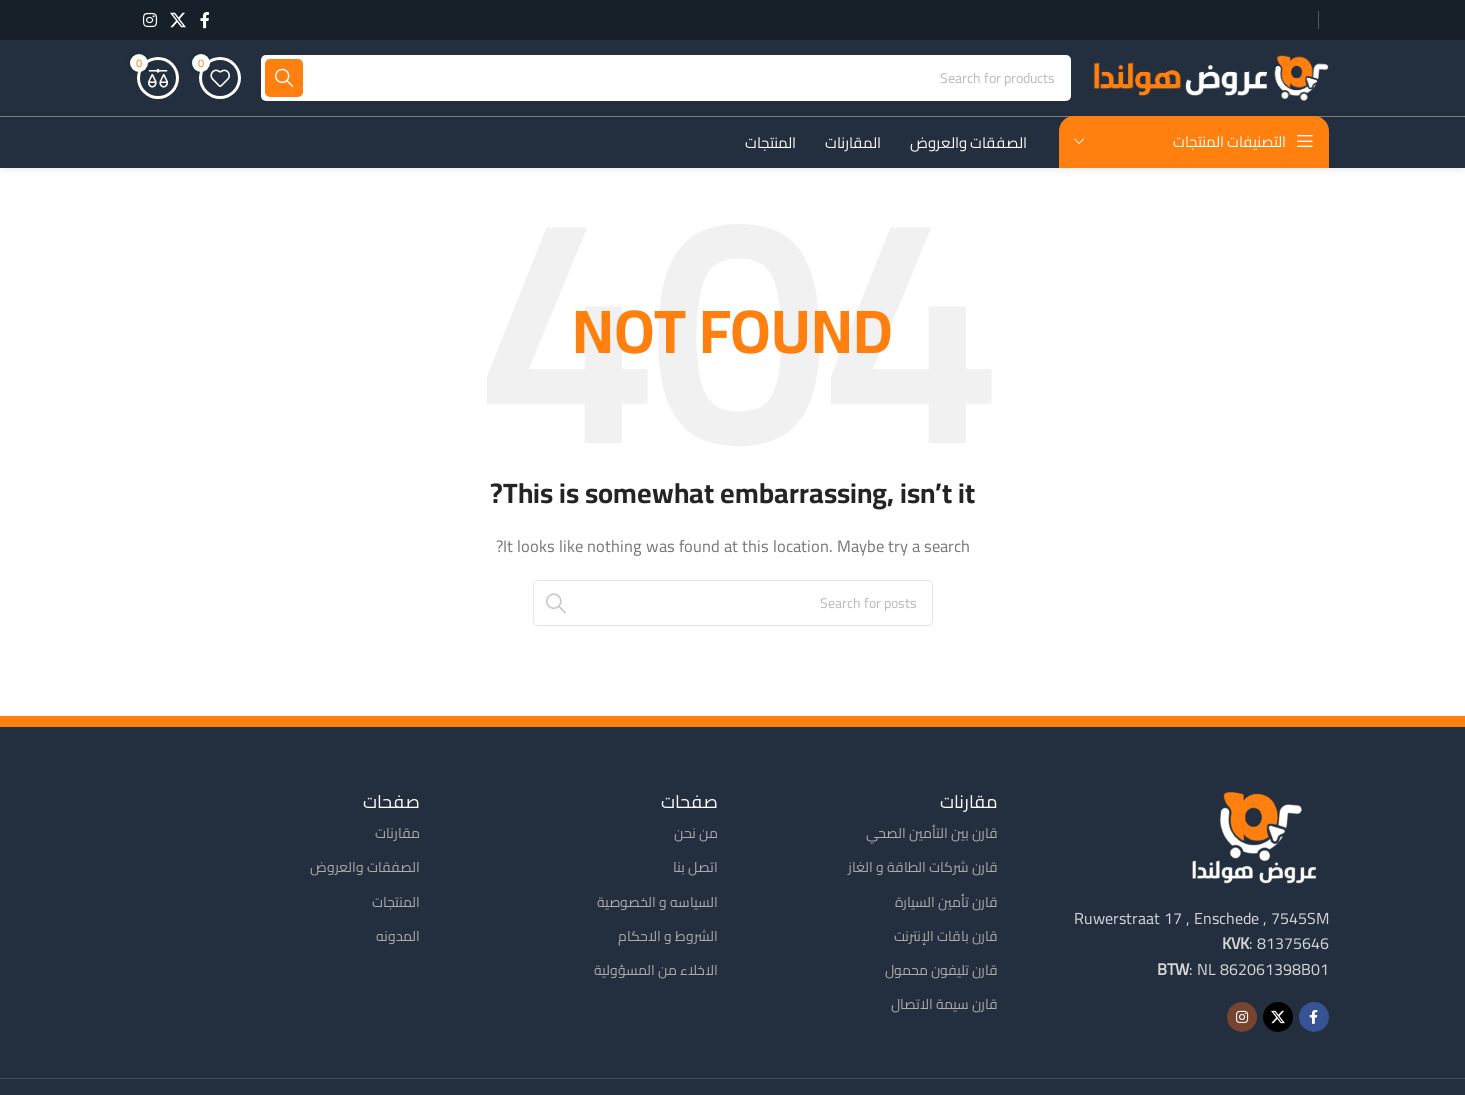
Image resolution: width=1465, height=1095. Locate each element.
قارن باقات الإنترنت (946, 938)
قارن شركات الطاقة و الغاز (923, 869)
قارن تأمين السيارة (946, 904)
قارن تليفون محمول (941, 972)
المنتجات (396, 904)
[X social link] (178, 20)
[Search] (666, 80)
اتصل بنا (695, 869)
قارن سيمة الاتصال (944, 1006)
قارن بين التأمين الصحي (932, 835)
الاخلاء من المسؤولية (656, 972)
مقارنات (397, 835)
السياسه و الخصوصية (657, 904)
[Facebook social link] (205, 20)
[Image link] (1254, 836)
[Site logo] (1210, 78)
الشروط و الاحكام (668, 938)
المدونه (398, 938)
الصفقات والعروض (365, 869)
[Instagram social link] (150, 20)
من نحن (696, 835)
